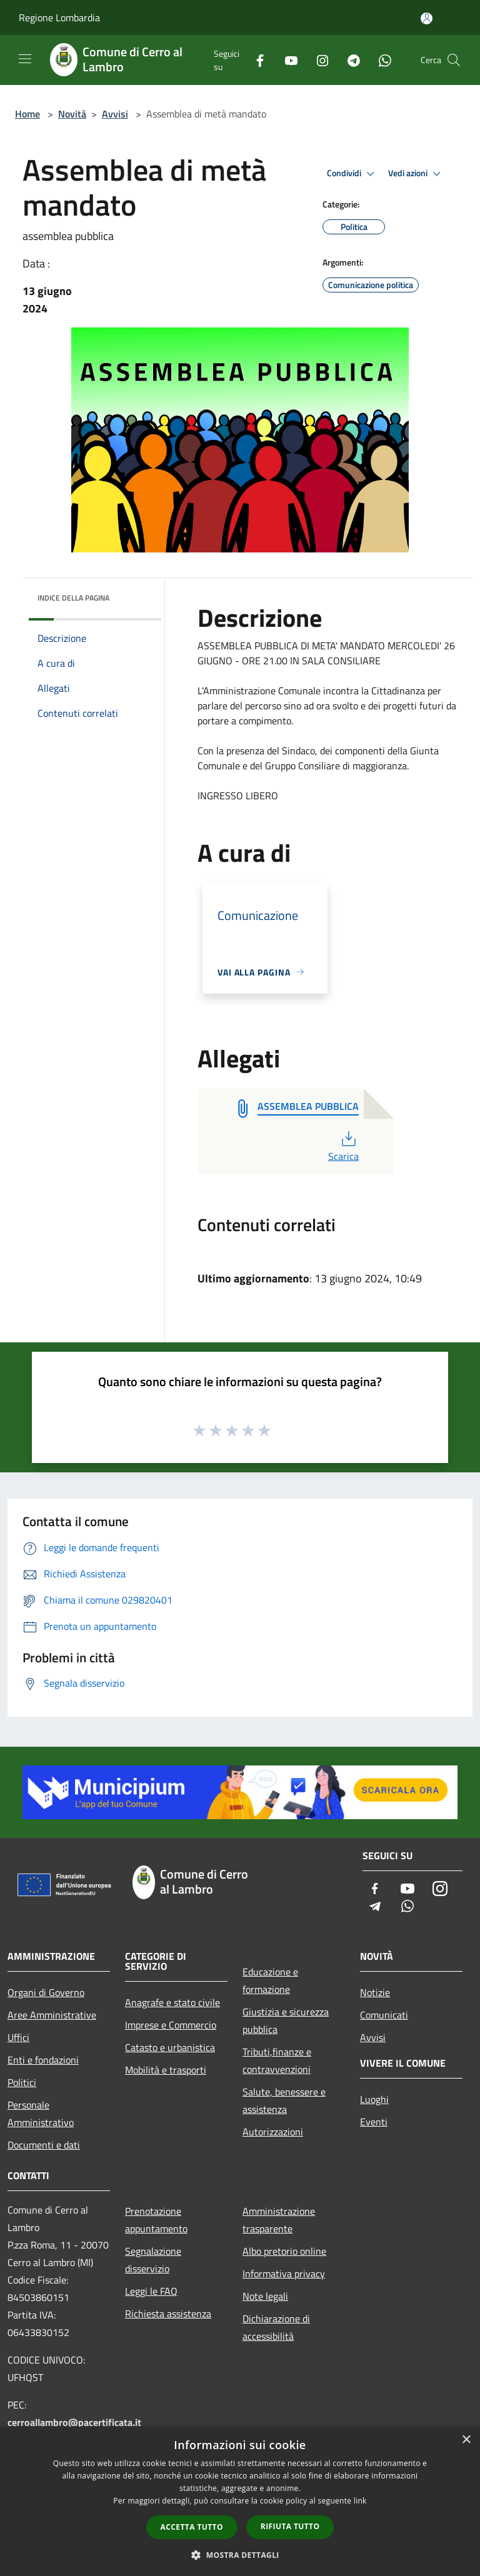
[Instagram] (317, 59)
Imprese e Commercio (170, 2024)
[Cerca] (453, 59)
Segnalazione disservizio (153, 2260)
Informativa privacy (283, 2273)
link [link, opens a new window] (360, 2500)
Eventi (374, 2121)
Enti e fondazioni (43, 2059)
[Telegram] (348, 59)
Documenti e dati (44, 2144)
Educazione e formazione (270, 1980)
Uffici (18, 2037)
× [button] (466, 2440)
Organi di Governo (46, 1992)
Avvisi (115, 113)
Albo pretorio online (284, 2251)
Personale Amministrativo (41, 2113)
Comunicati (384, 2014)
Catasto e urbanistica (170, 2047)
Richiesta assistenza (168, 2313)
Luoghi (374, 2099)
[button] (240, 2555)
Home (27, 113)
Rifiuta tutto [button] (290, 2526)
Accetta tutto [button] (192, 2527)
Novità (72, 113)
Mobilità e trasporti (165, 2069)
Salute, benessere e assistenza (284, 2100)
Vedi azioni (416, 173)
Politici (22, 2082)
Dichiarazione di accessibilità (276, 2327)
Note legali (265, 2296)
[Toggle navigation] (25, 58)
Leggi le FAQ (151, 2291)
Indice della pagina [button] (73, 598)
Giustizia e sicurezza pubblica (285, 2020)
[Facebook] (255, 59)
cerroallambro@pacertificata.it (74, 2422)
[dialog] (240, 2501)
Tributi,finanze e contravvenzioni (276, 2060)
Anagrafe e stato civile (172, 2002)
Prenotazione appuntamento (156, 2220)
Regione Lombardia (59, 17)
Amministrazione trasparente (278, 2220)
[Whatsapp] (380, 59)
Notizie (375, 1992)
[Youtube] (286, 59)
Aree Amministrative (52, 2014)
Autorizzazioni (272, 2131)
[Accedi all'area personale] (426, 18)
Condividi (352, 173)
